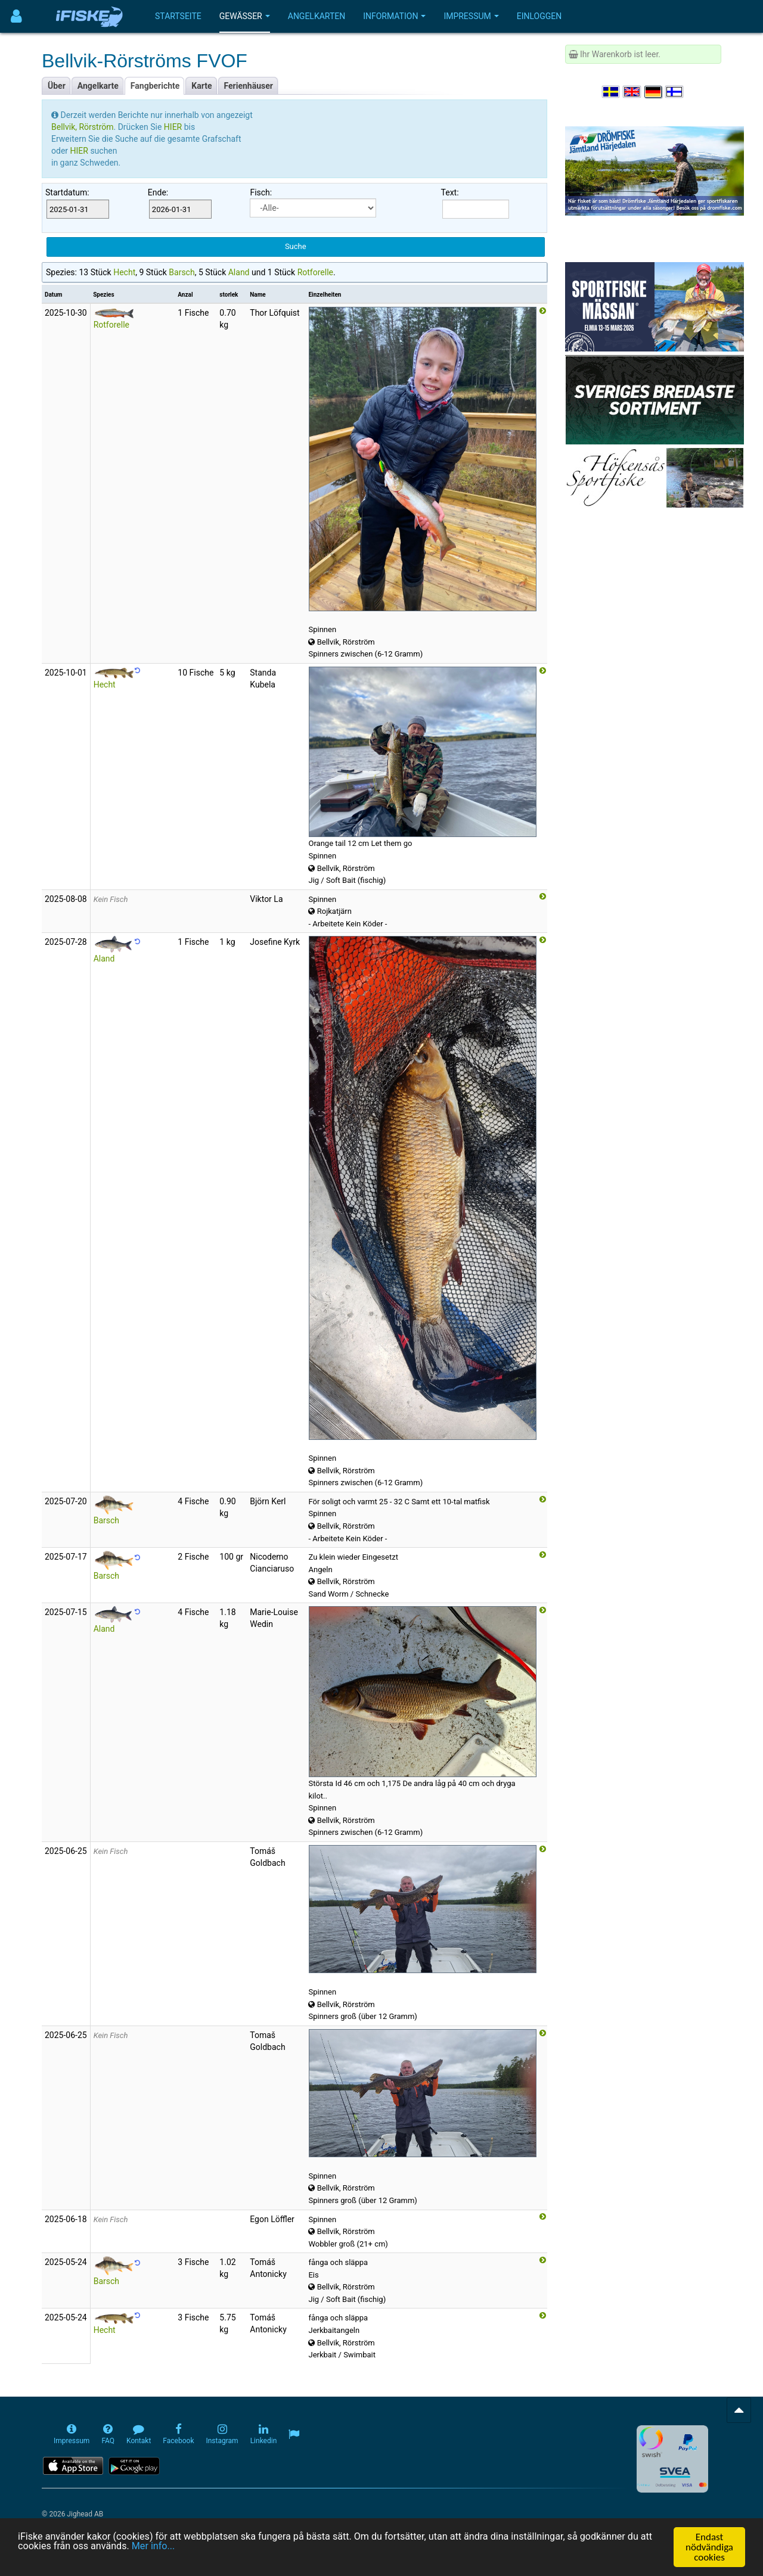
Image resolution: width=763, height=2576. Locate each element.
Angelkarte (98, 86)
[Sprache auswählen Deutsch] (654, 92)
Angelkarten (316, 16)
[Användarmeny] (16, 16)
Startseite (178, 16)
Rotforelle (315, 272)
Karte (201, 86)
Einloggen (539, 16)
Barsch (181, 272)
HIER (174, 127)
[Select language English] (632, 92)
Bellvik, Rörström (82, 127)
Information (394, 16)
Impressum (470, 16)
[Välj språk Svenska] (611, 92)
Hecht (124, 272)
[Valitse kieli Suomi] (675, 92)
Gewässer (244, 16)
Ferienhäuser (248, 86)
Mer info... (189, 2547)
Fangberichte (155, 86)
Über (57, 86)
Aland (239, 272)
